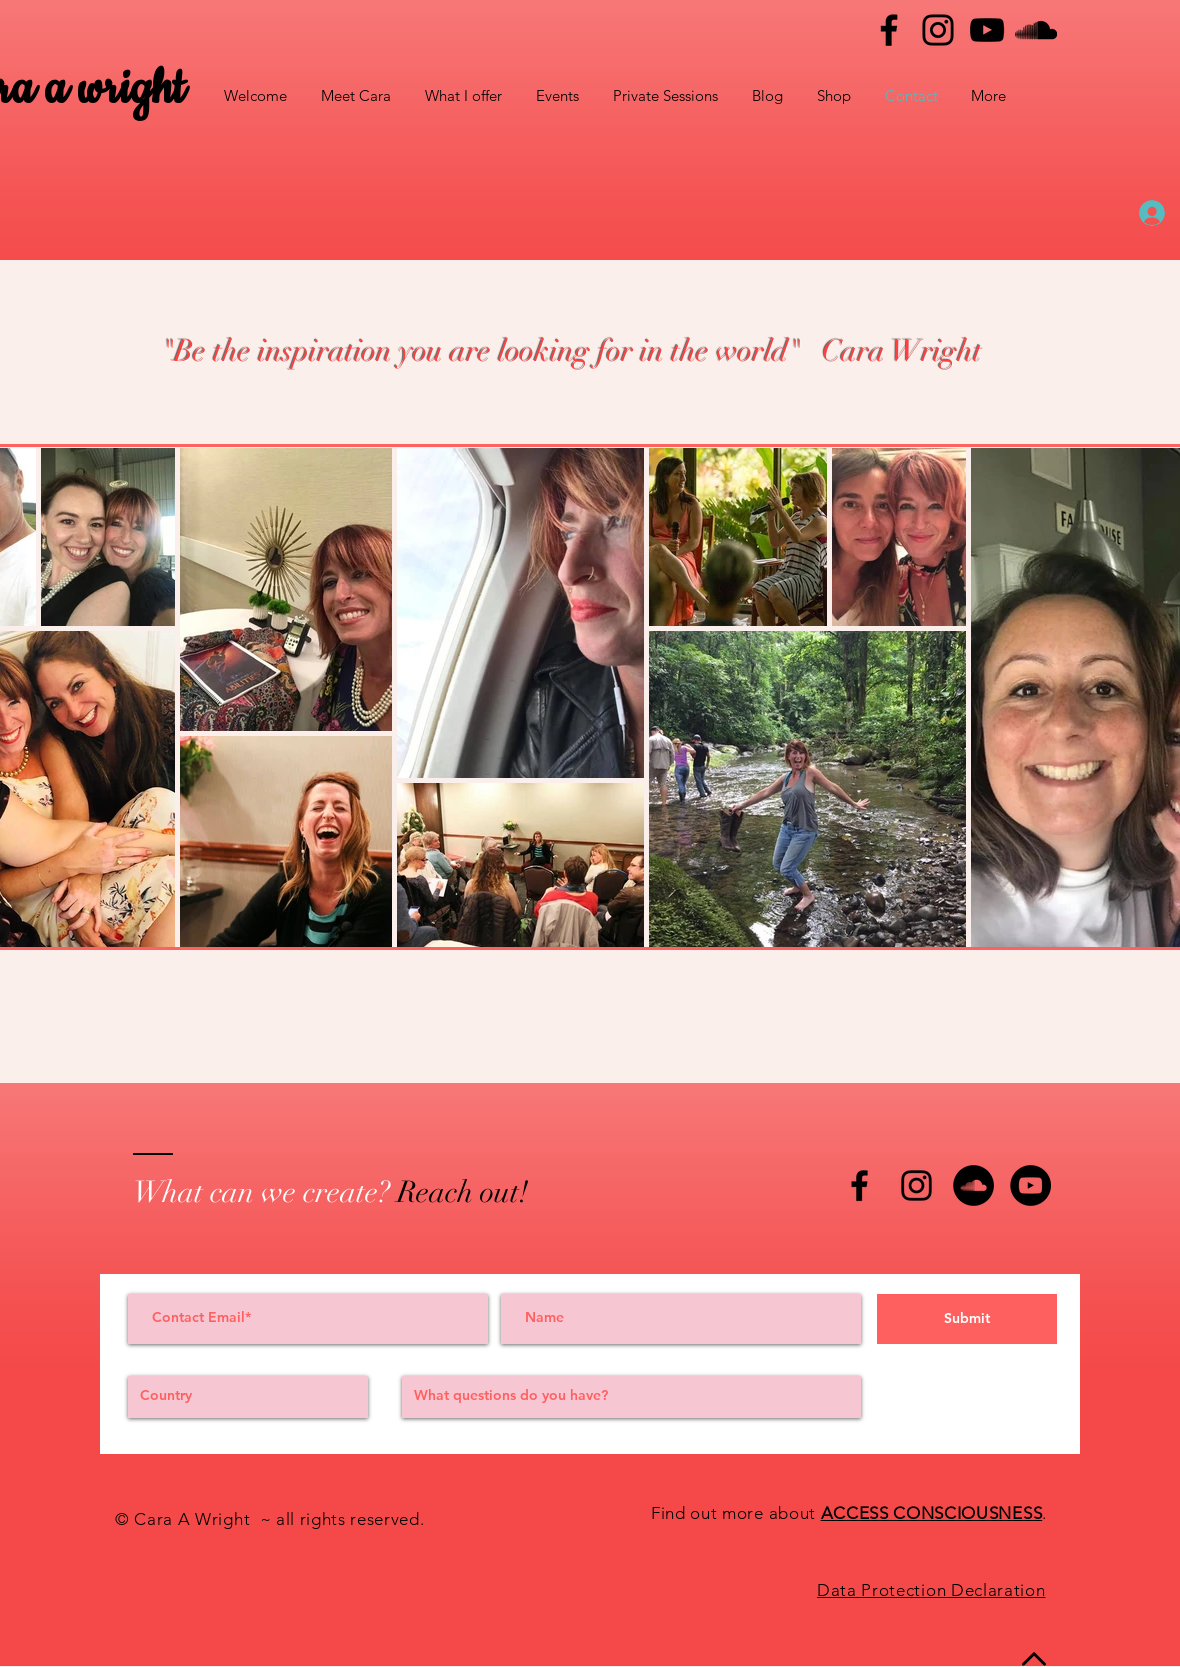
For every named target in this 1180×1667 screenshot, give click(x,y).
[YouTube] (987, 30)
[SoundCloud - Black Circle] (973, 1185)
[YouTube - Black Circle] (1030, 1185)
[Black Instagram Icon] (916, 1185)
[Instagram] (938, 30)
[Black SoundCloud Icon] (1036, 30)
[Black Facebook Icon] (859, 1185)
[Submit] (967, 1319)
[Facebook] (889, 30)
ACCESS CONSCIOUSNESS (932, 1513)
